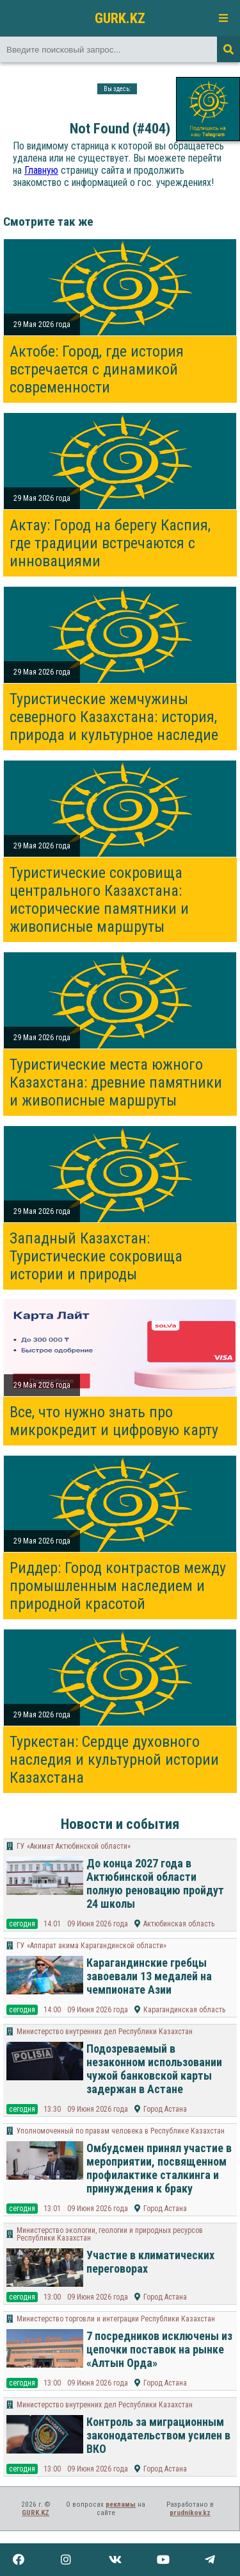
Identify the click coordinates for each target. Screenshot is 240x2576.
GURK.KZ (120, 18)
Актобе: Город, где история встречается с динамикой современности (97, 369)
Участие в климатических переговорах (150, 2261)
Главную (41, 170)
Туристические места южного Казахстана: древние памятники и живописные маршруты (116, 1082)
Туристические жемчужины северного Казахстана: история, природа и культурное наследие (114, 717)
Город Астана (165, 2109)
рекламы (121, 2504)
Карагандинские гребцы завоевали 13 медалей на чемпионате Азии (149, 1976)
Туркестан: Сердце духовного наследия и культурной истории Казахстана (114, 1760)
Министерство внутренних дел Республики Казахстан (105, 2031)
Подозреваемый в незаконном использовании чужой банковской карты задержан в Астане (154, 2069)
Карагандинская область (184, 2010)
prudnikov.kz (190, 2513)
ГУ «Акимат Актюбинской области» (74, 1846)
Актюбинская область (178, 1924)
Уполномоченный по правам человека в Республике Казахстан (121, 2131)
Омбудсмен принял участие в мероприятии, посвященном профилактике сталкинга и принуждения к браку (159, 2168)
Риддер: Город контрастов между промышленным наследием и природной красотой (118, 1586)
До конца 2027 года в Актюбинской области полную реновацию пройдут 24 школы (155, 1883)
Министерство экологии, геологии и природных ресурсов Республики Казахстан (110, 2234)
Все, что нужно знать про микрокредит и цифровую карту (114, 1421)
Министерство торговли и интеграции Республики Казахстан (116, 2319)
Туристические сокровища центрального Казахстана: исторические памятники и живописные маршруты (99, 900)
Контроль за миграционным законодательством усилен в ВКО (158, 2435)
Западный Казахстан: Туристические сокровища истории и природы (96, 1256)
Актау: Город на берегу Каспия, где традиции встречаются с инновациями (110, 543)
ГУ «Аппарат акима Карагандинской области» (91, 1945)
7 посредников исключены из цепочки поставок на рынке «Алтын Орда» (159, 2349)
